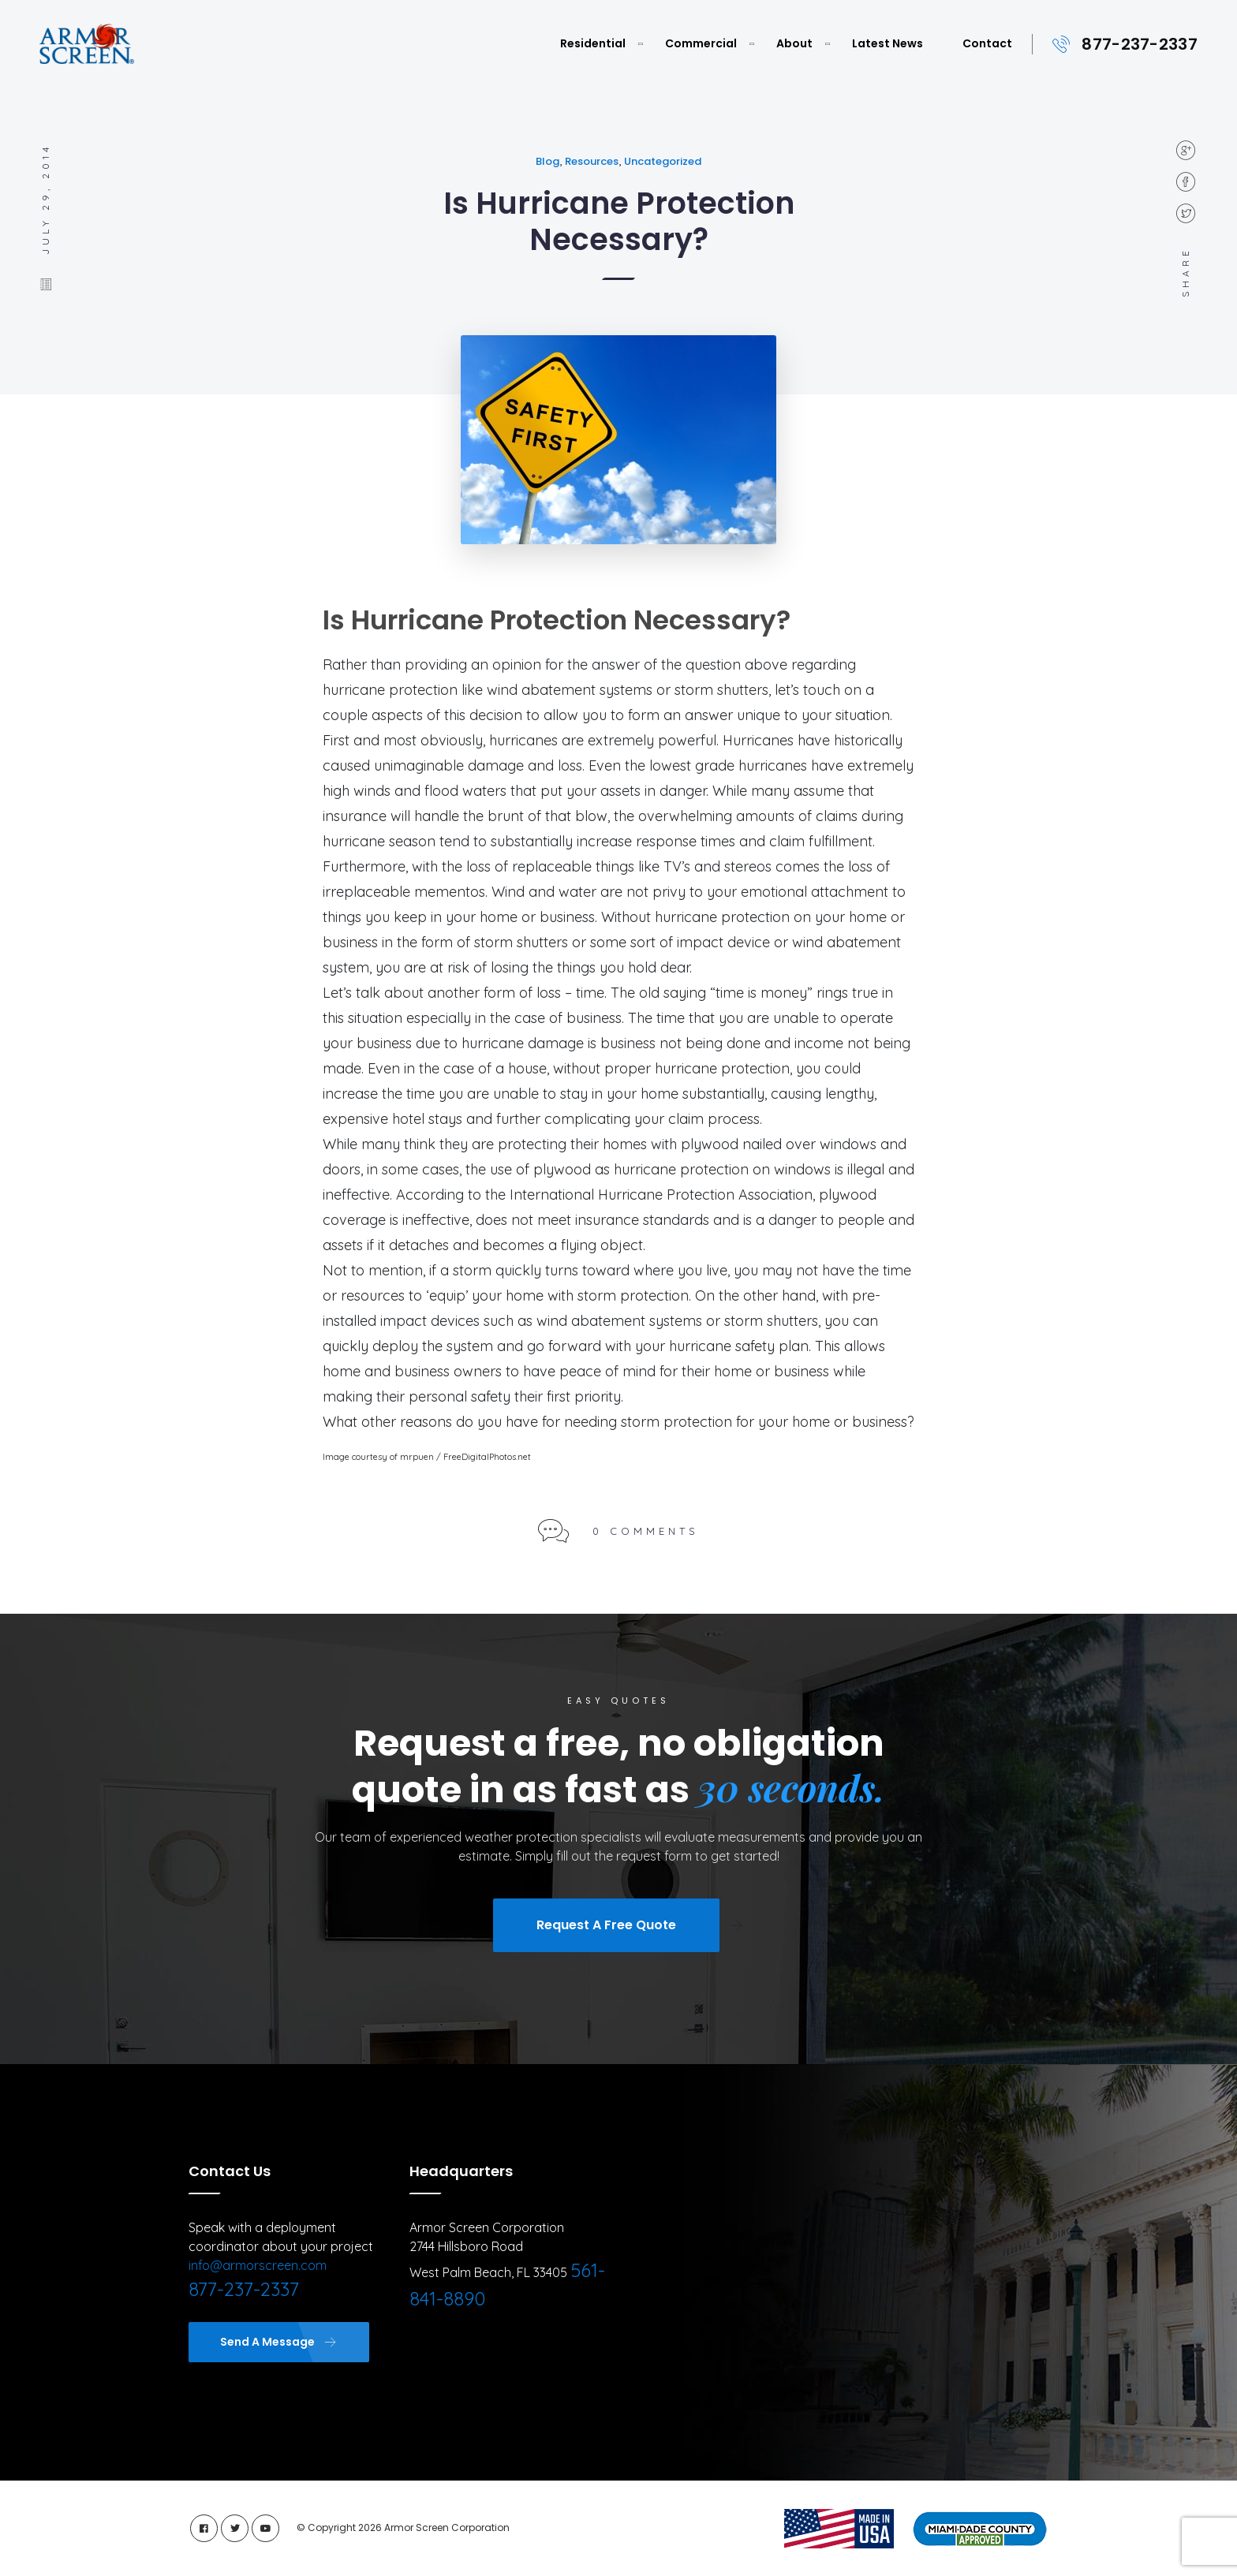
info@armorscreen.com (258, 2265)
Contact (987, 43)
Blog (547, 161)
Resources (591, 161)
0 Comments (645, 1531)
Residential (593, 43)
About (794, 43)
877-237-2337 (1140, 44)
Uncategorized (662, 161)
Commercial (701, 43)
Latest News (887, 43)
